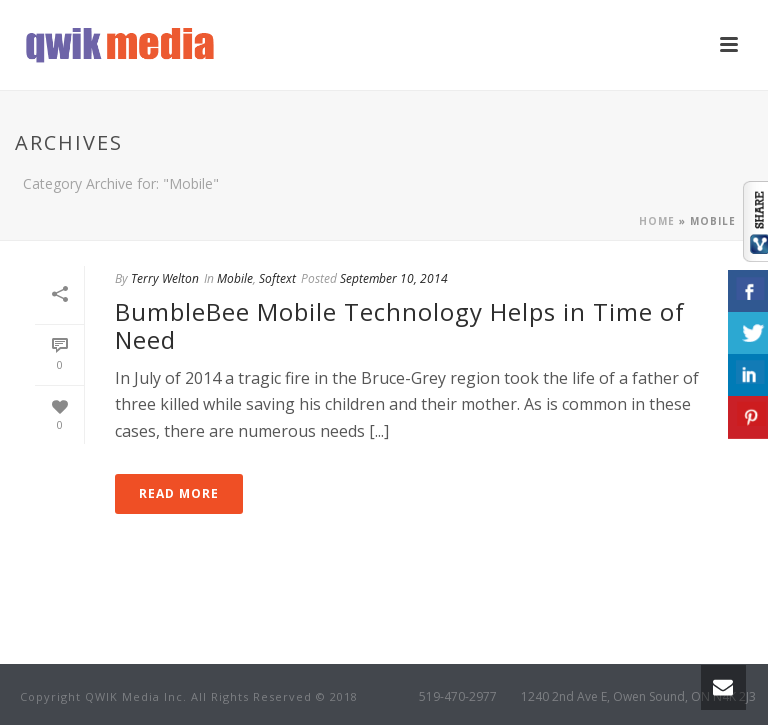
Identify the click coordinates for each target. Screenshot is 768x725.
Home (657, 221)
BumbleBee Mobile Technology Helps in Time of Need (400, 326)
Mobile (235, 278)
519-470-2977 (458, 697)
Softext (277, 278)
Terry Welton (165, 278)
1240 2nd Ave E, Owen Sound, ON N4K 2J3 (638, 697)
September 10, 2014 (394, 278)
